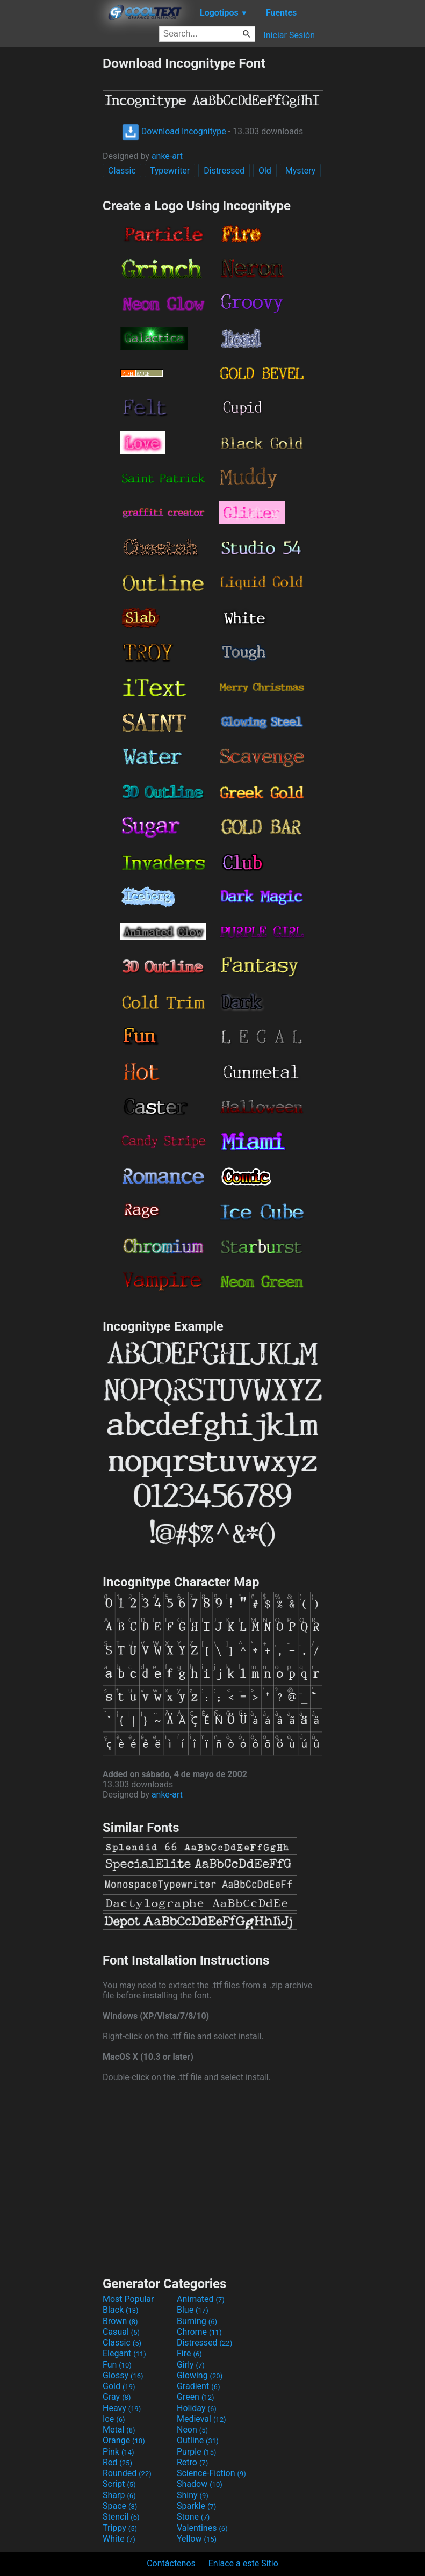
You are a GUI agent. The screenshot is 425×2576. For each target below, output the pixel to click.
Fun (117, 2364)
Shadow (199, 2484)
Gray (117, 2397)
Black (121, 2310)
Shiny (192, 2495)
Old (264, 170)
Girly (191, 2364)
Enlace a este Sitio (243, 2563)
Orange (124, 2440)
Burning (197, 2321)
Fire (189, 2353)
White (119, 2539)
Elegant (124, 2353)
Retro (192, 2462)
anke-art (167, 156)
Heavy (122, 2408)
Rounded (127, 2473)
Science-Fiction (211, 2473)
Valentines (202, 2528)
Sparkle (196, 2506)
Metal (119, 2430)
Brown (120, 2321)
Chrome (199, 2332)
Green (195, 2397)
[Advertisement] (51, 216)
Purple (196, 2452)
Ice (114, 2419)
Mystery (300, 170)
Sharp (119, 2495)
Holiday (197, 2408)
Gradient (198, 2386)
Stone (193, 2517)
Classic (122, 170)
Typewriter (170, 170)
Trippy (120, 2528)
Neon (192, 2430)
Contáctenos (171, 2563)
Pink (118, 2452)
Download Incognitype (174, 131)
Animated (201, 2299)
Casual (121, 2332)
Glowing (199, 2375)
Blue (192, 2310)
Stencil (121, 2517)
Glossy (123, 2375)
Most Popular (128, 2299)
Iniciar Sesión (289, 35)
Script (119, 2484)
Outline (198, 2440)
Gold (119, 2386)
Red (117, 2462)
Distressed (224, 170)
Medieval (201, 2419)
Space (120, 2506)
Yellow (197, 2539)
